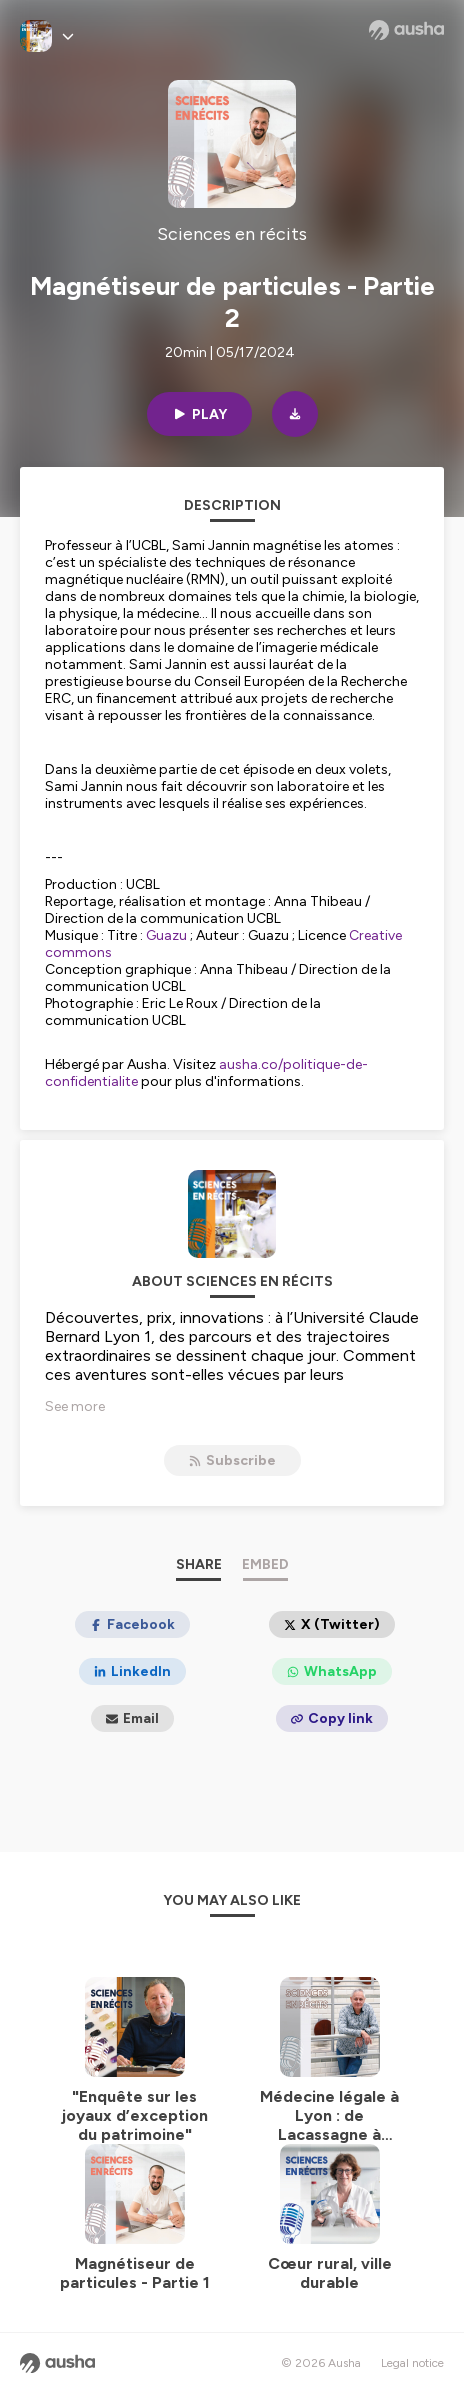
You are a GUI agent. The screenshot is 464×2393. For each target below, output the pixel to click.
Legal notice (412, 2363)
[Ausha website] (406, 30)
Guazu (166, 935)
